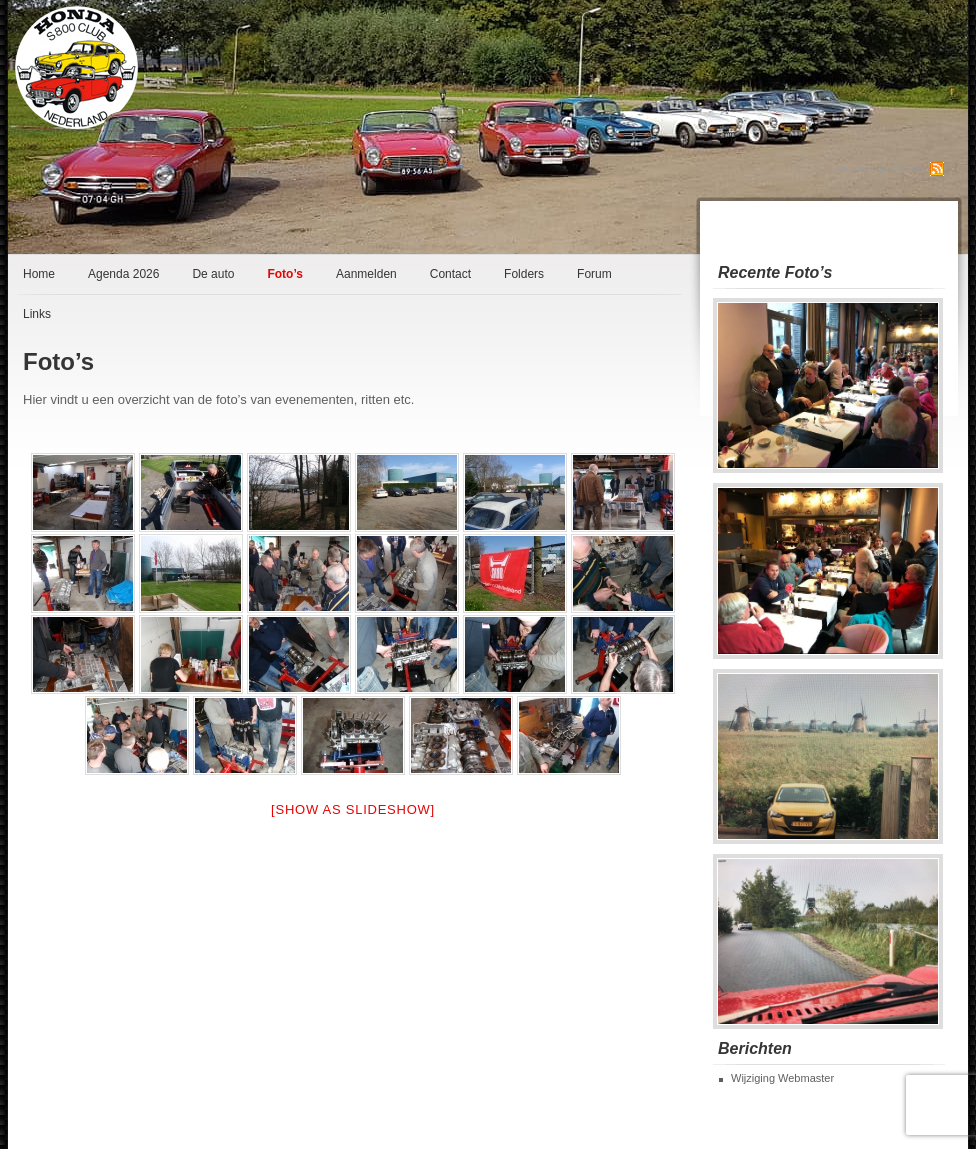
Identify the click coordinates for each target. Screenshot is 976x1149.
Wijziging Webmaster (782, 1078)
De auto (213, 274)
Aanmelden (366, 274)
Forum (594, 274)
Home (39, 274)
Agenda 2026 (123, 274)
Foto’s (285, 274)
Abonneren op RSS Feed (879, 168)
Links (37, 314)
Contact (450, 274)
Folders (524, 274)
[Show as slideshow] (353, 809)
